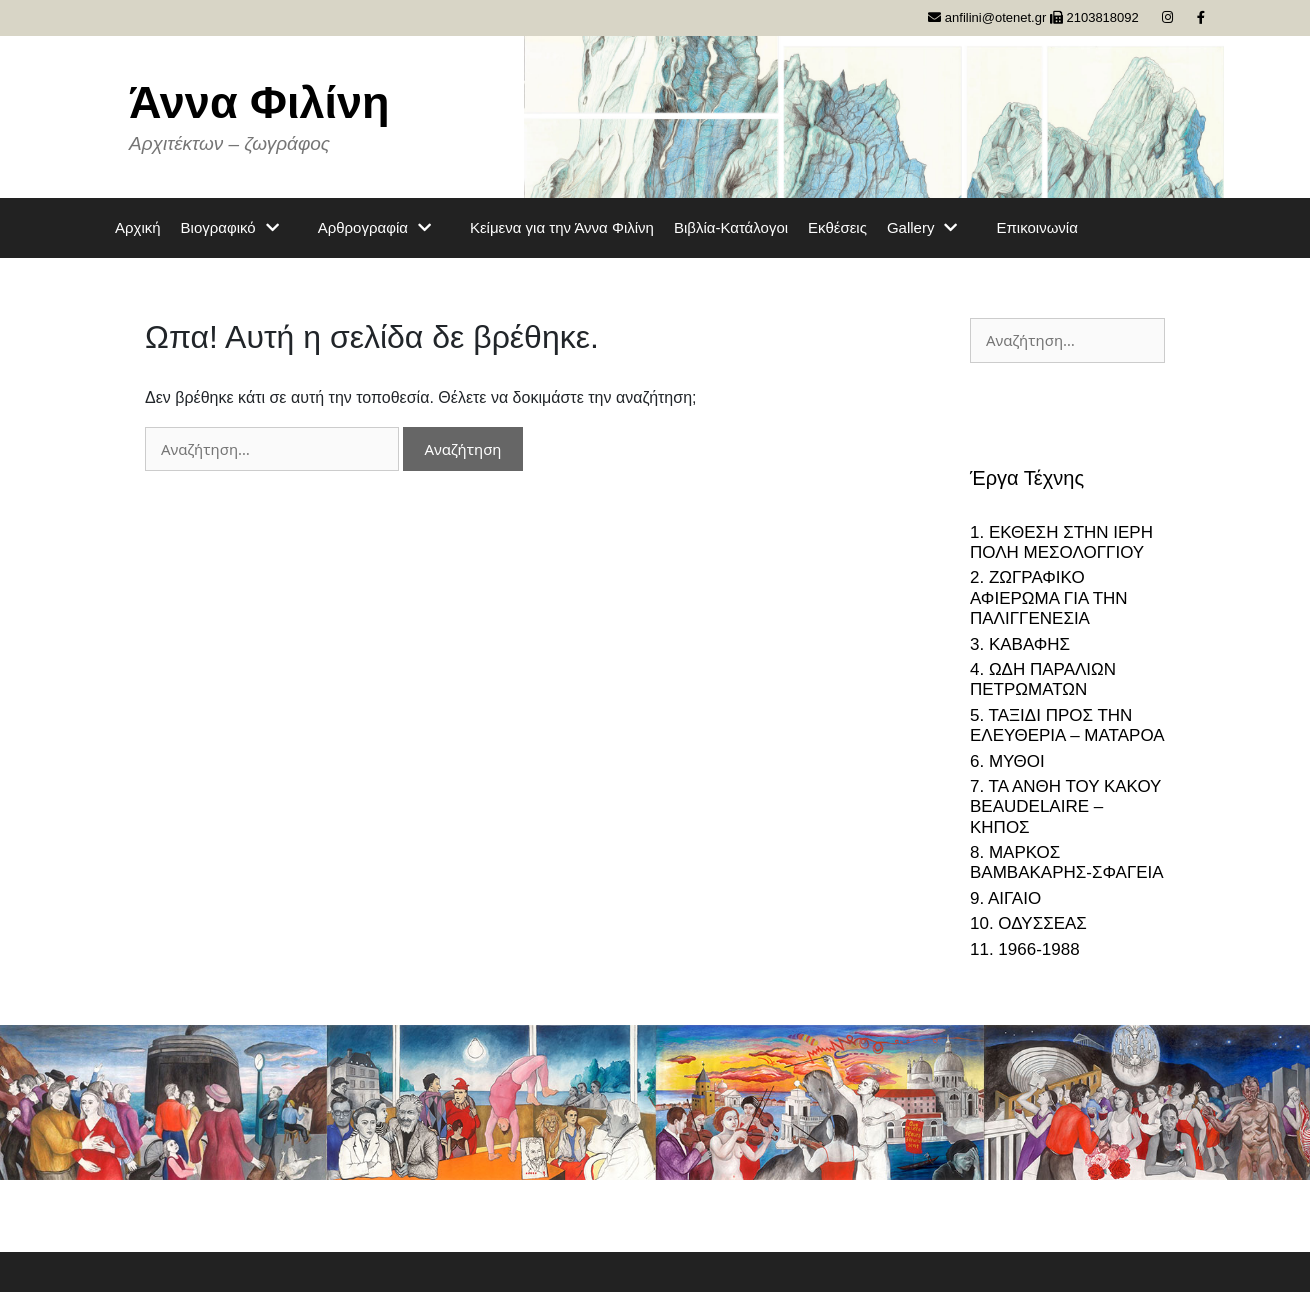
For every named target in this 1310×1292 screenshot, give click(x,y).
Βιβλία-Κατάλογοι (731, 227)
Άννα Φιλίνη (259, 102)
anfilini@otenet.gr (987, 17)
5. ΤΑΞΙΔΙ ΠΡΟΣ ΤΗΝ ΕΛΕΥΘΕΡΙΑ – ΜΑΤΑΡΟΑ (1067, 725)
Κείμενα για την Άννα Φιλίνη (562, 227)
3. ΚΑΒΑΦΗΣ (1020, 644)
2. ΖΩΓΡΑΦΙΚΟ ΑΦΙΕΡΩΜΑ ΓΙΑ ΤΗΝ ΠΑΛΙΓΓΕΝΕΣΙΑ (1049, 598)
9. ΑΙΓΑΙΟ (1005, 898)
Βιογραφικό (239, 228)
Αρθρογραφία (384, 228)
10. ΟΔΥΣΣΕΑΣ (1028, 923)
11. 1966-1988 (1025, 949)
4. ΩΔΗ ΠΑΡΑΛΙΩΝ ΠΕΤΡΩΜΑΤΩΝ (1043, 679)
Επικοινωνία (1036, 227)
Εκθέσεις (837, 227)
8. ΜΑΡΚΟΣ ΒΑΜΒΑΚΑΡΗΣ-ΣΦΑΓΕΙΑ (1067, 862)
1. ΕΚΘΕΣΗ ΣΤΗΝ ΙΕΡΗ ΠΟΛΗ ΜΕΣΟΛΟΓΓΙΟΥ (1061, 542)
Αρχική (138, 227)
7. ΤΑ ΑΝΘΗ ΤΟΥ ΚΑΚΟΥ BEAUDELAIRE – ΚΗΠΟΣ (1065, 807)
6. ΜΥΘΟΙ (1007, 761)
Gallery (932, 228)
